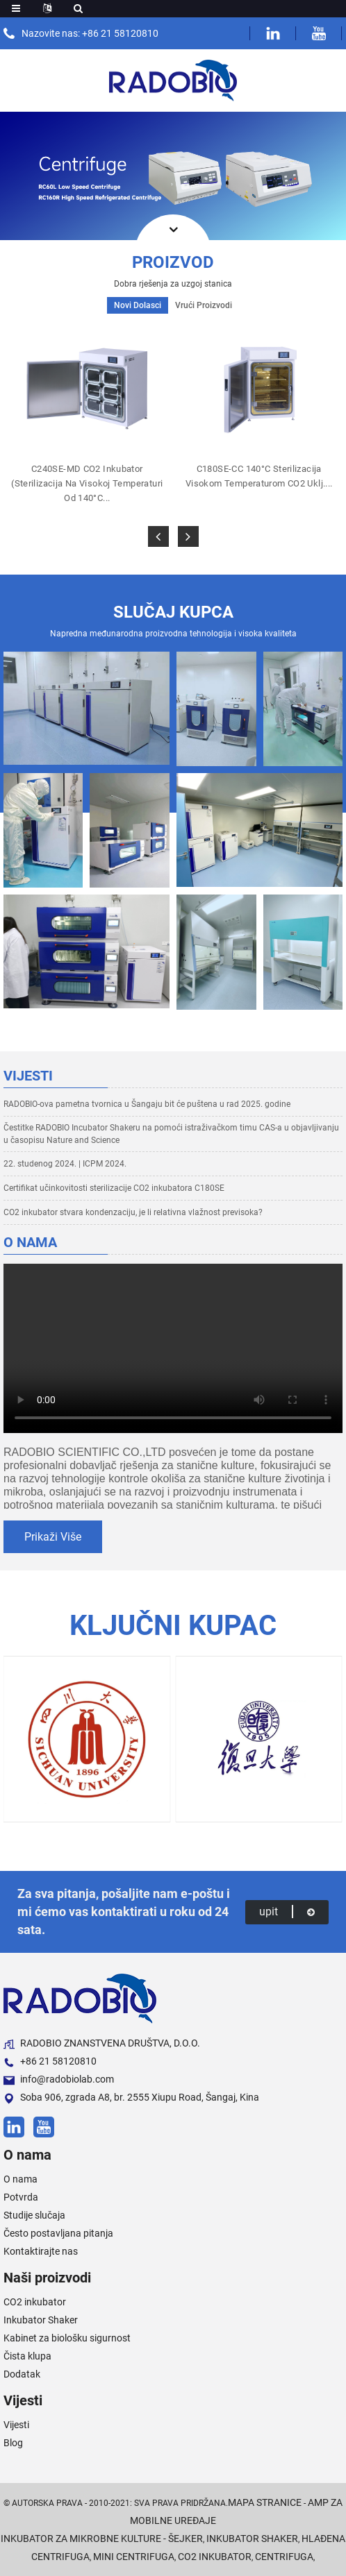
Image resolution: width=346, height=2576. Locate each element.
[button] (158, 536)
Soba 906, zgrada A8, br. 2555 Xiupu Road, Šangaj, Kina (131, 2097)
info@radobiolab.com (58, 2079)
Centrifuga (284, 2556)
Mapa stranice (265, 2502)
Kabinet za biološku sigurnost (67, 2338)
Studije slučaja (34, 2215)
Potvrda (20, 2197)
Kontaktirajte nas (40, 2251)
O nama (20, 2179)
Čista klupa (27, 2356)
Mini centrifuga (133, 2556)
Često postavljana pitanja (58, 2233)
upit (287, 1911)
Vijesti (16, 2424)
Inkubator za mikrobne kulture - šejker (102, 2538)
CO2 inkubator (34, 2301)
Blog (13, 2442)
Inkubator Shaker (40, 2319)
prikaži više (52, 1536)
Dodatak (21, 2374)
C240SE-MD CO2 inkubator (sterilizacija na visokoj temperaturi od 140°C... (87, 483)
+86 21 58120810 (50, 2061)
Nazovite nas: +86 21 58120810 (90, 33)
